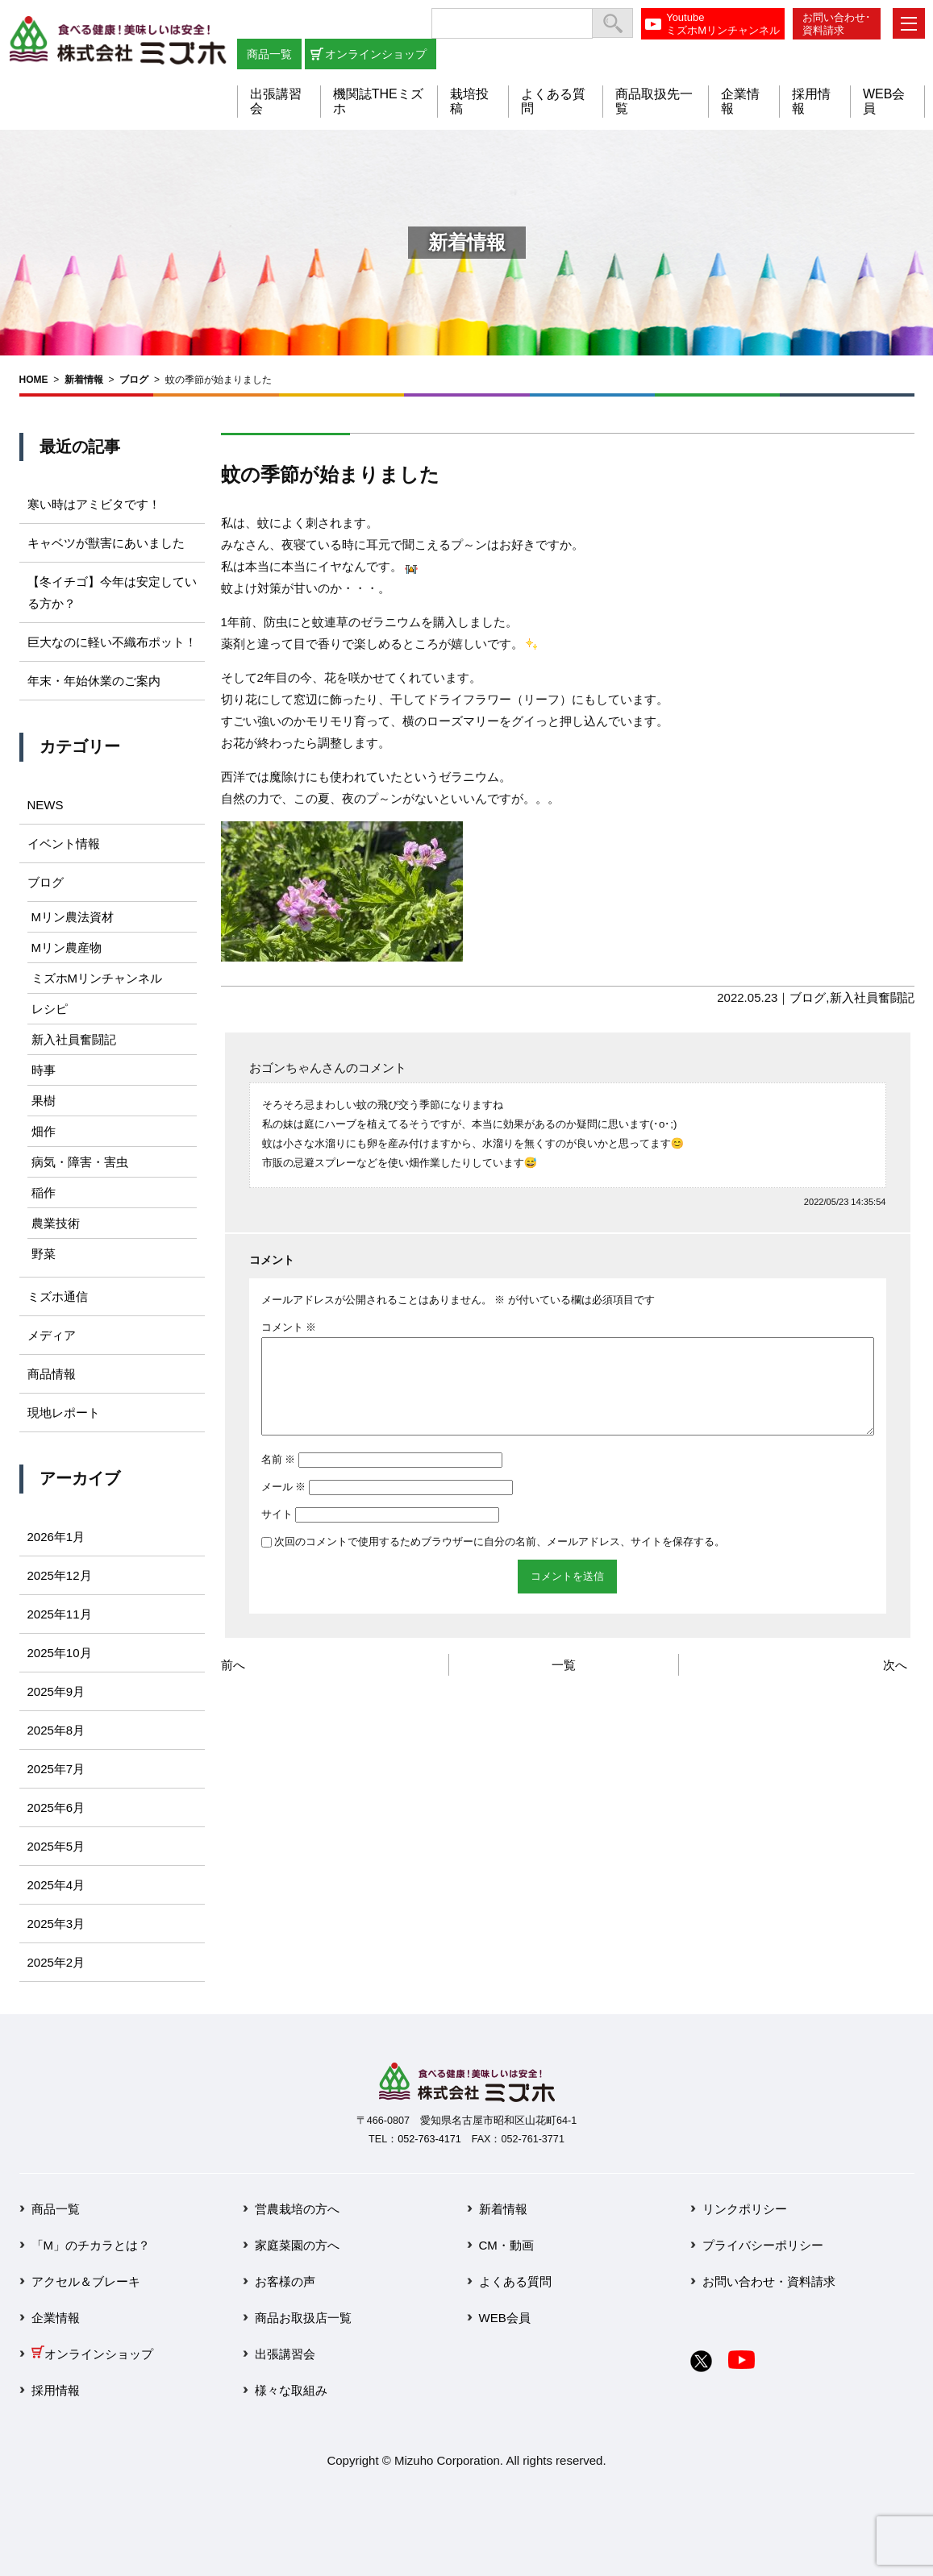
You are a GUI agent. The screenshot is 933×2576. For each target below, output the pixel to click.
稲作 (43, 1192)
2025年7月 (56, 1769)
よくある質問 (515, 2281)
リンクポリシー (744, 2209)
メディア (51, 1335)
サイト (277, 1533)
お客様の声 (285, 2281)
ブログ (133, 379)
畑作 (43, 1131)
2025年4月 (56, 1885)
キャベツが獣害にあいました (106, 543)
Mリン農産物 (66, 947)
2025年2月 (56, 1962)
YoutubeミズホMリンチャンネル (723, 23)
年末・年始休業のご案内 (93, 681)
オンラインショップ (376, 54)
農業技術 (55, 1223)
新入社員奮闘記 (872, 997)
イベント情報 (63, 843)
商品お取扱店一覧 (303, 2318)
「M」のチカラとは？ (91, 2245)
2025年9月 (56, 1691)
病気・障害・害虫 (79, 1162)
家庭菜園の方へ (297, 2245)
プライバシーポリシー (762, 2245)
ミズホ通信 (57, 1296)
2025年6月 (56, 1807)
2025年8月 (56, 1730)
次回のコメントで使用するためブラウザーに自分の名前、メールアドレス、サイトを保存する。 (499, 1561)
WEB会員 (505, 2318)
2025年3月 (56, 1923)
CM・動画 (506, 2245)
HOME (33, 379)
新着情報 (84, 379)
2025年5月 (56, 1846)
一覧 (564, 1684)
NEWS (45, 805)
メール (283, 1506)
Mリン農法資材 (73, 917)
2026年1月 (56, 1537)
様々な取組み (291, 2390)
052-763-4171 (429, 2139)
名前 (278, 1479)
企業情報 (55, 2318)
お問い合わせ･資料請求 (836, 23)
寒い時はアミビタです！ (93, 504)
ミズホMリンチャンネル (97, 978)
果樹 (43, 1100)
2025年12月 (59, 1575)
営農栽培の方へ (297, 2209)
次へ (895, 1684)
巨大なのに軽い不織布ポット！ (112, 642)
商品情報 (51, 1374)
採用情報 (55, 2390)
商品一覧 (269, 54)
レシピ (49, 1009)
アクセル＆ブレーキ (85, 2281)
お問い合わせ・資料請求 (768, 2281)
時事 (43, 1070)
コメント (289, 1327)
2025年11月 (59, 1614)
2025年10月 (59, 1653)
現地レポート (63, 1412)
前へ (233, 1684)
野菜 (43, 1254)
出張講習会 (285, 2354)
